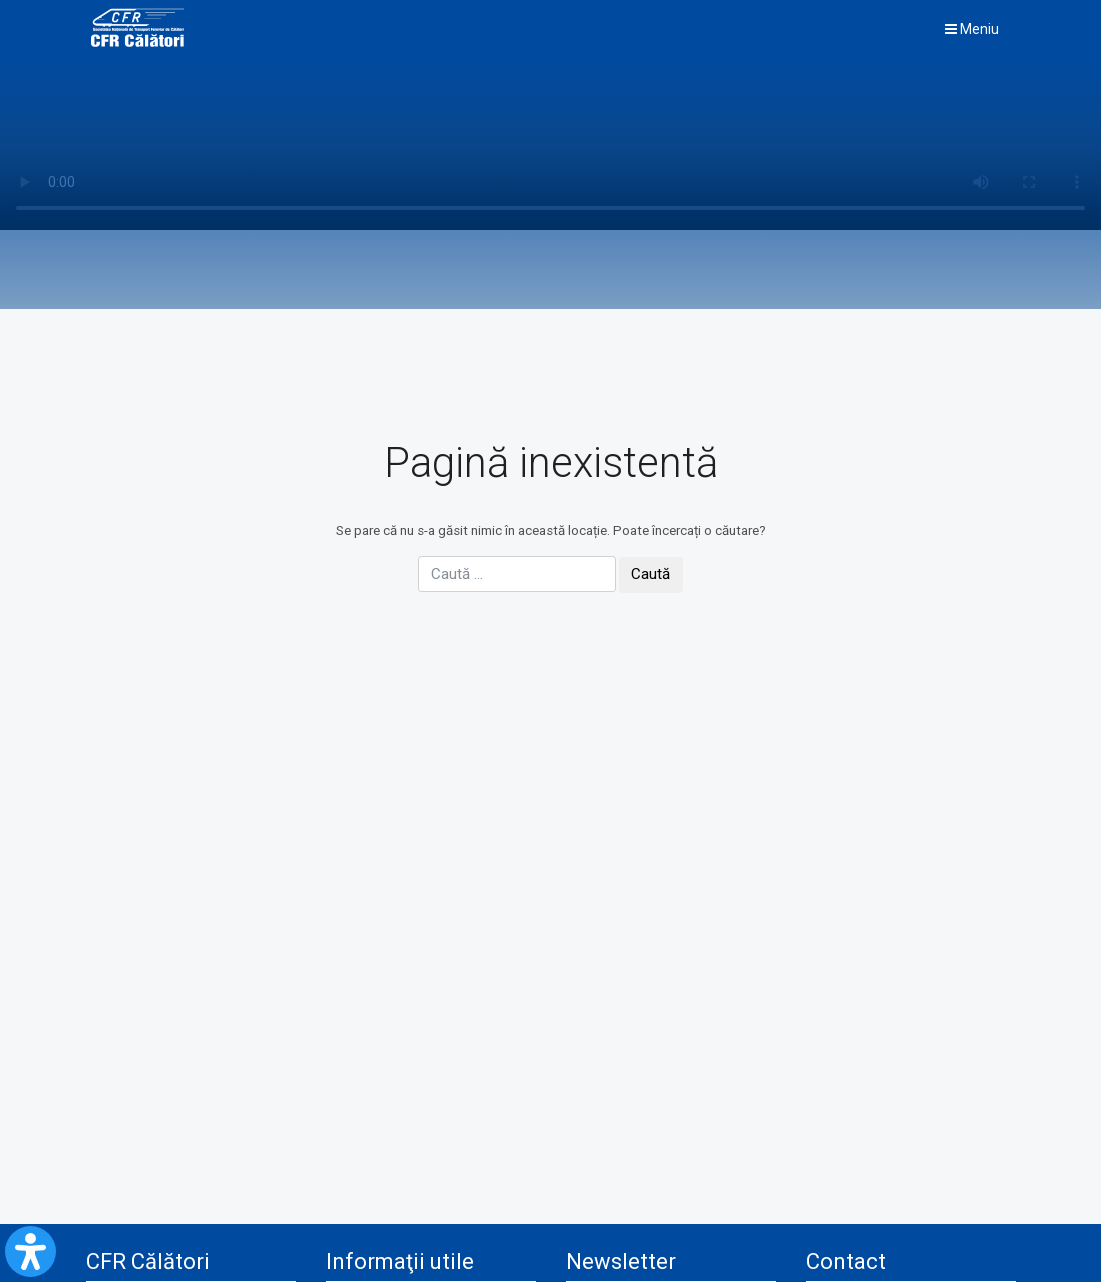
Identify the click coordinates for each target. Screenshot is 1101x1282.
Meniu (972, 29)
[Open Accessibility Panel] (30, 1251)
